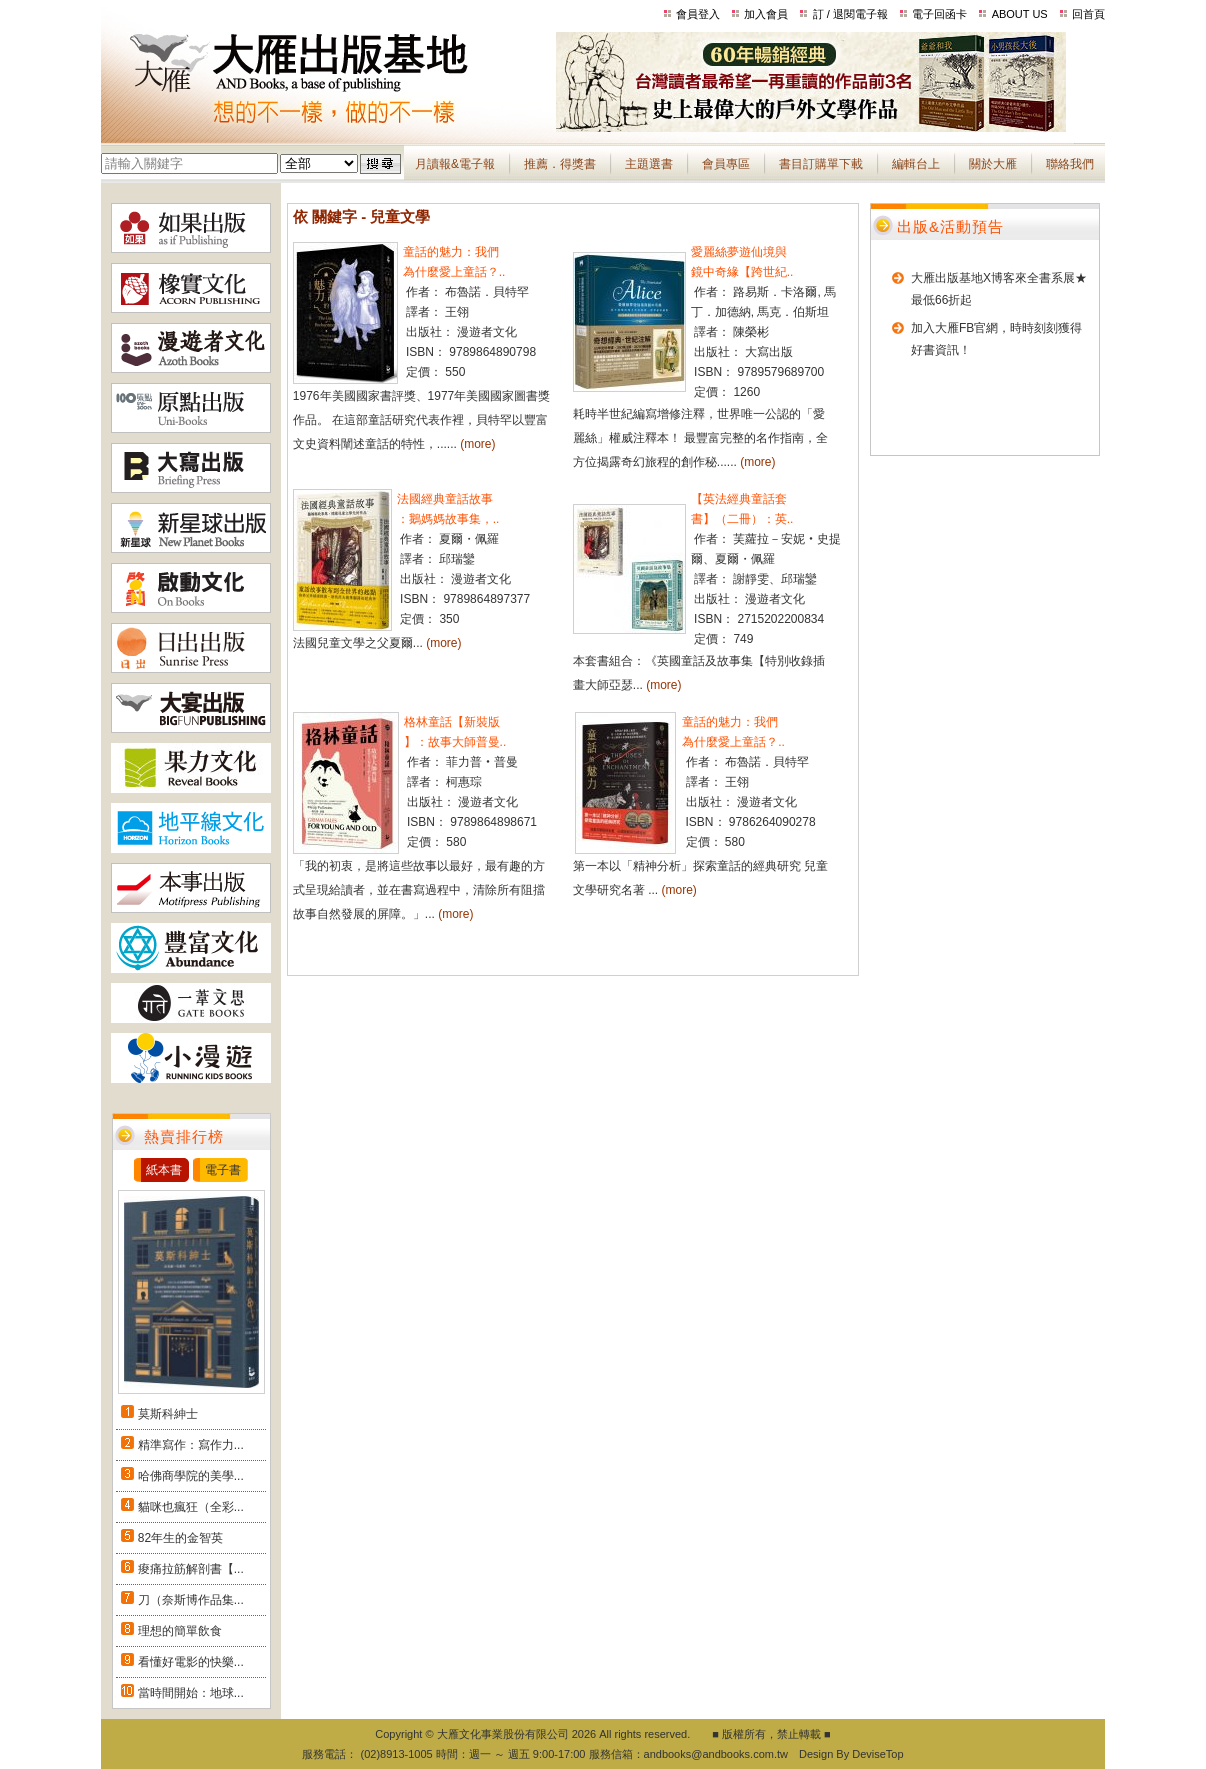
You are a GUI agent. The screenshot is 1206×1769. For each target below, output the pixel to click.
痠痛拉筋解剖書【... (191, 1569)
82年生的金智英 (180, 1538)
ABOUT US (1020, 14)
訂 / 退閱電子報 (850, 14)
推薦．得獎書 (560, 164)
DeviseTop (877, 1754)
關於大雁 (993, 164)
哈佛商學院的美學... (191, 1476)
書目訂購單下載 (821, 164)
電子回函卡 (939, 14)
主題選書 (649, 164)
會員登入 (698, 14)
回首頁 (1088, 14)
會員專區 (726, 164)
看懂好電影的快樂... (191, 1662)
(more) (477, 444)
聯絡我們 (1070, 164)
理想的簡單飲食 (180, 1631)
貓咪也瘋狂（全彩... (191, 1507)
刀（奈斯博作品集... (191, 1600)
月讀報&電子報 (455, 164)
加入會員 (766, 14)
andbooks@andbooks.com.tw (716, 1754)
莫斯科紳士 (168, 1414)
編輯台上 (916, 164)
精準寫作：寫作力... (191, 1445)
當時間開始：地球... (191, 1693)
